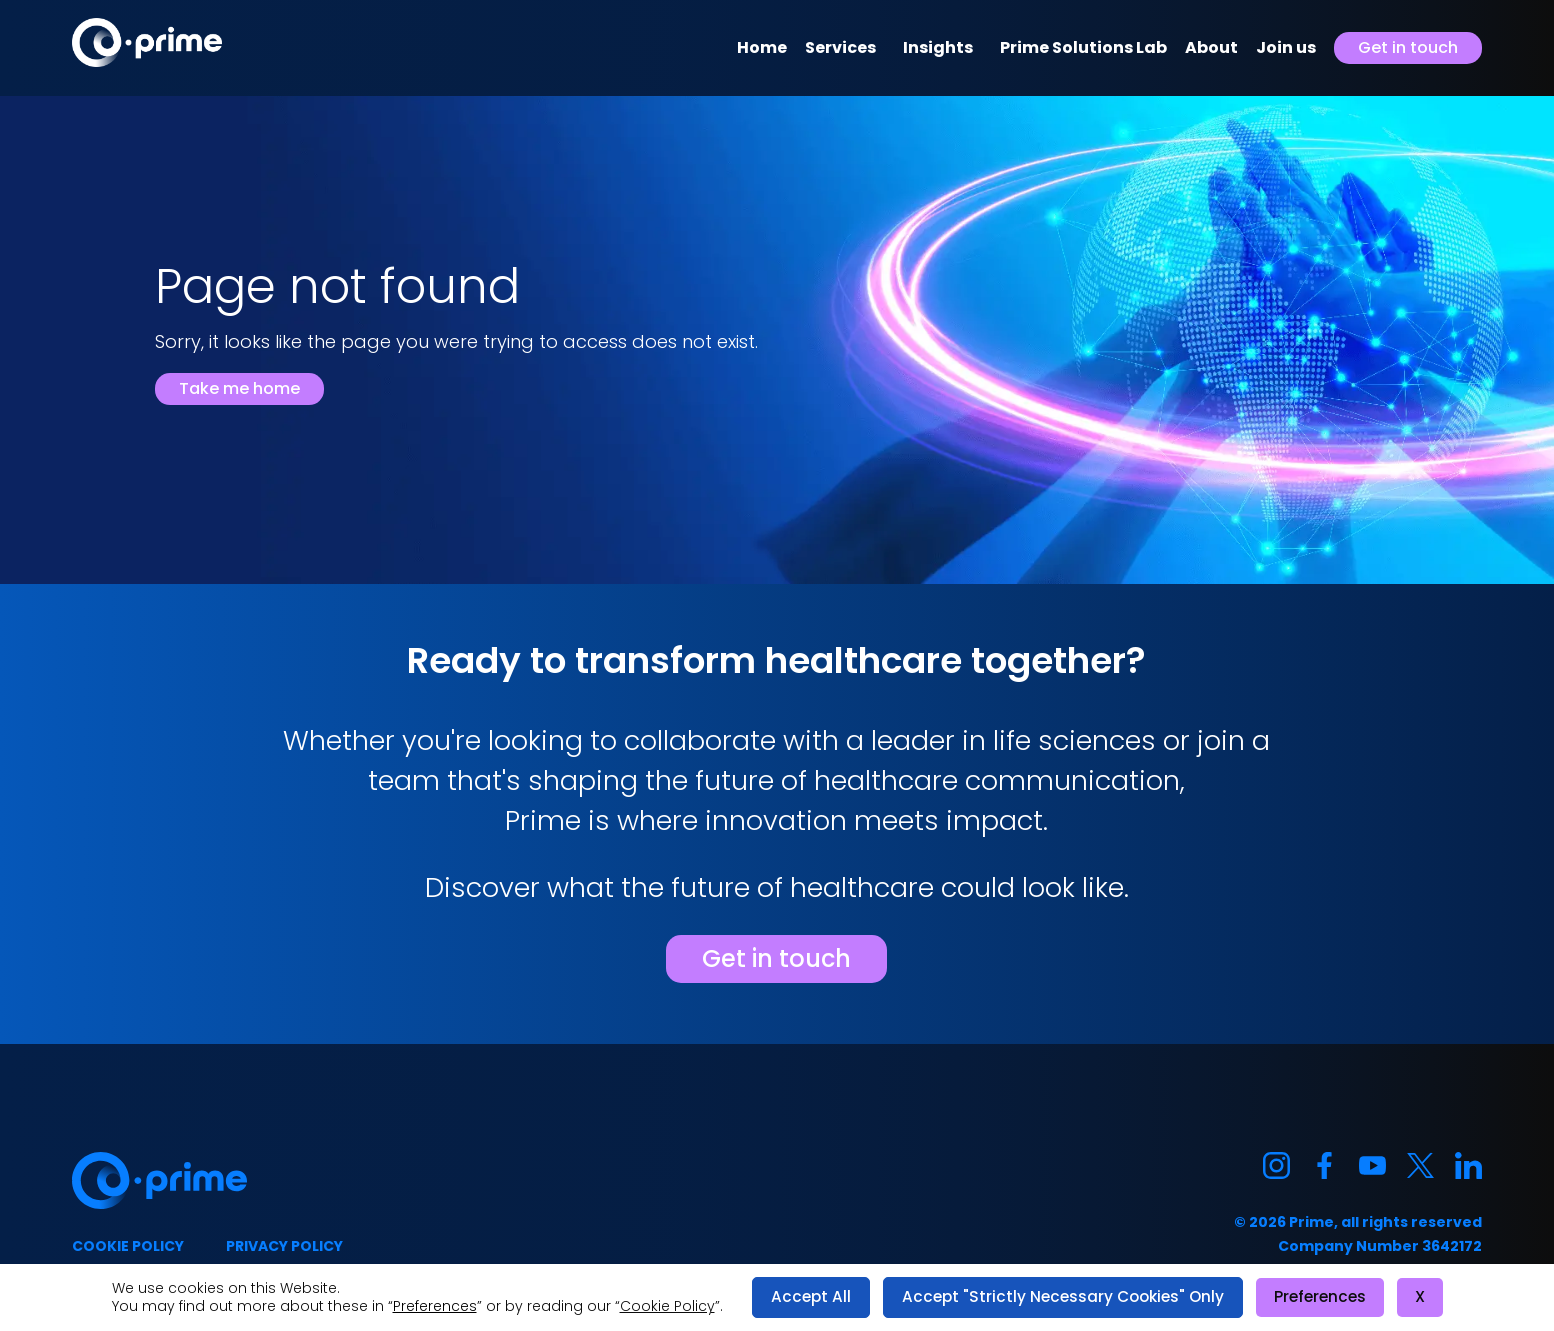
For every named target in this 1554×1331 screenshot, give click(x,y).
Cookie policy (128, 1246)
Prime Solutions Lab (1083, 47)
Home (762, 47)
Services (840, 47)
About (1211, 47)
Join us (1286, 47)
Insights (938, 47)
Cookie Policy (667, 1306)
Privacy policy (284, 1246)
